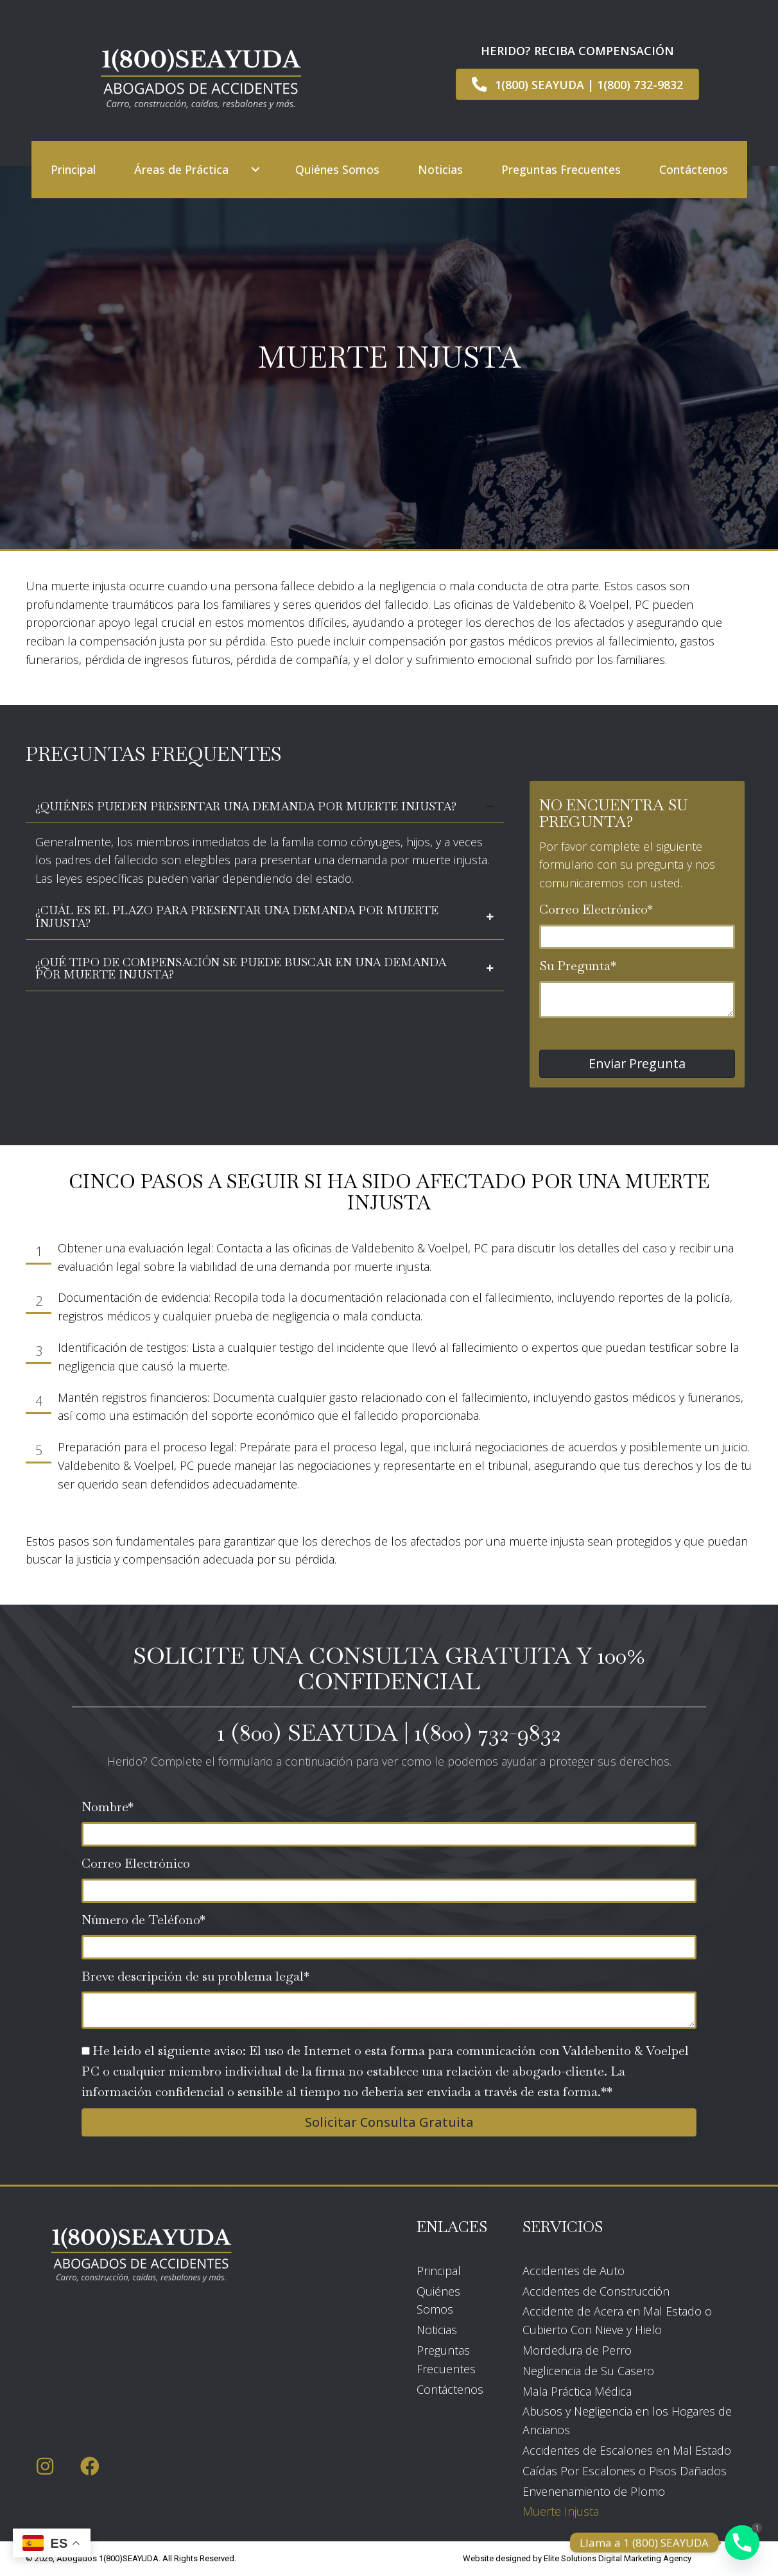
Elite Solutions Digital (583, 2558)
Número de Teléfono (141, 1919)
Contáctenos (450, 2389)
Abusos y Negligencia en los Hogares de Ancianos (627, 2420)
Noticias (437, 2329)
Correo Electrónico (593, 909)
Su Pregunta (574, 965)
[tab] (265, 806)
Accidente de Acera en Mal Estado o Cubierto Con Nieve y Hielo (617, 2320)
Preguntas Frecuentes (446, 2359)
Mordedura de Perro (577, 2350)
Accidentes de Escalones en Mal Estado (627, 2450)
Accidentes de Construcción (596, 2291)
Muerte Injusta (561, 2511)
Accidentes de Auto (574, 2270)
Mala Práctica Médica (577, 2391)
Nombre (105, 1806)
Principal (439, 2270)
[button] (255, 169)
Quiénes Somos (438, 2300)
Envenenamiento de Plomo (594, 2491)
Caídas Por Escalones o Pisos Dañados (625, 2470)
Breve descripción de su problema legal (193, 1976)
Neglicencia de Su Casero (588, 2370)
